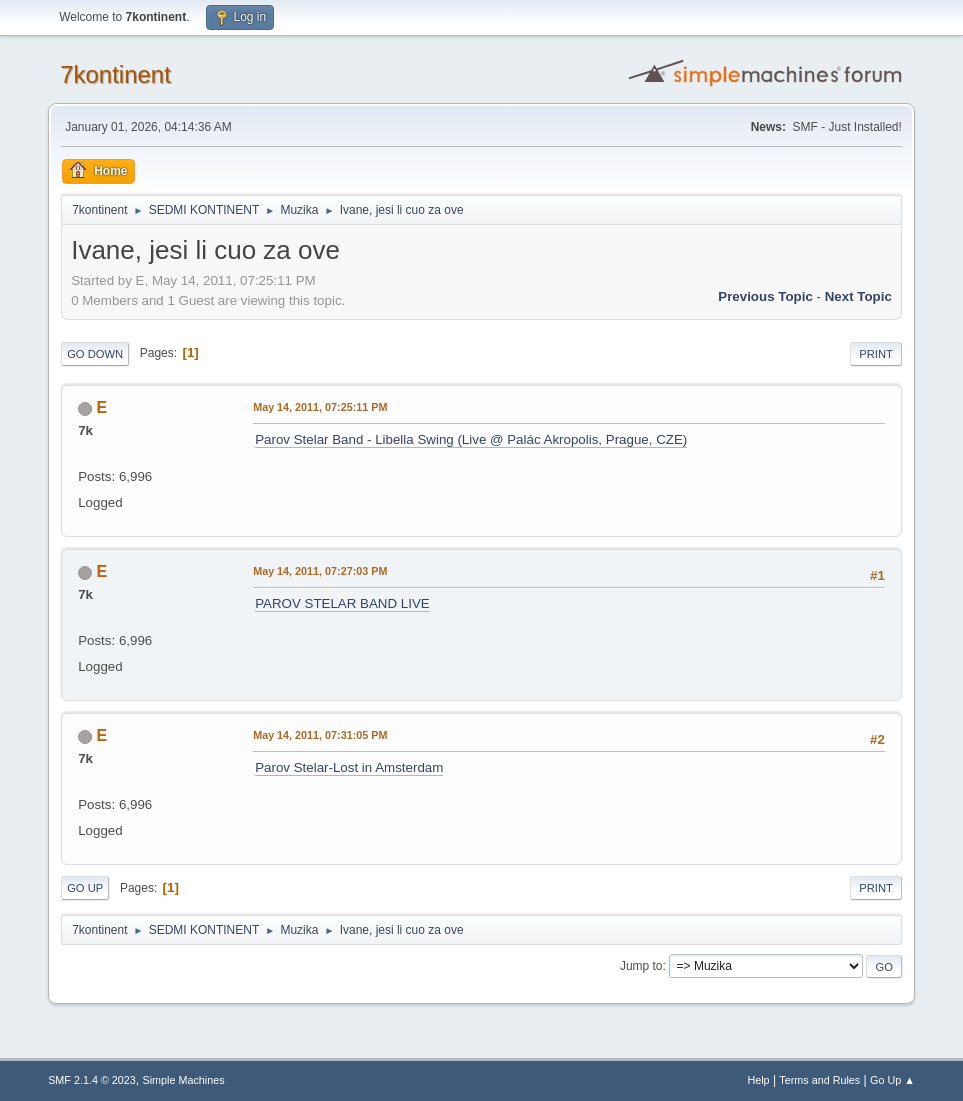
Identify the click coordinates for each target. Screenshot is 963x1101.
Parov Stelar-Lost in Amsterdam (349, 767)
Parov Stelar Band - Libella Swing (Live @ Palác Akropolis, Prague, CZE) (471, 439)
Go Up (85, 888)
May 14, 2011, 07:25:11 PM (320, 407)
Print (876, 354)
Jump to (641, 966)
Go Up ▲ (892, 1080)
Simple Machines (183, 1080)
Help (758, 1080)
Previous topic (765, 296)
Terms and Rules (819, 1080)
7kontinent (115, 74)
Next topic (858, 296)
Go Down (95, 354)
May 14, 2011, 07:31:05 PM (320, 735)
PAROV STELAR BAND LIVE (342, 603)
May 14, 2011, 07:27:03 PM (320, 571)
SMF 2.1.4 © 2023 (92, 1080)
